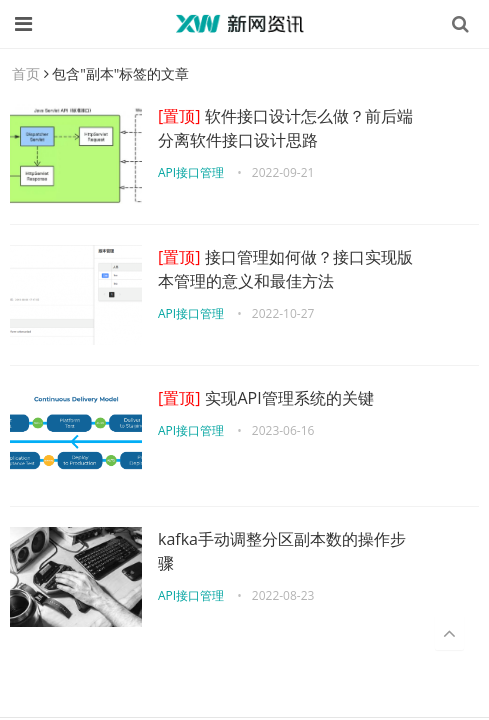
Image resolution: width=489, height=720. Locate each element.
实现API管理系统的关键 (266, 398)
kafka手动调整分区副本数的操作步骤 (282, 551)
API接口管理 (191, 172)
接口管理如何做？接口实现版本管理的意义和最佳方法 (285, 269)
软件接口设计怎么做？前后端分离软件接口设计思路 (285, 128)
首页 (26, 73)
